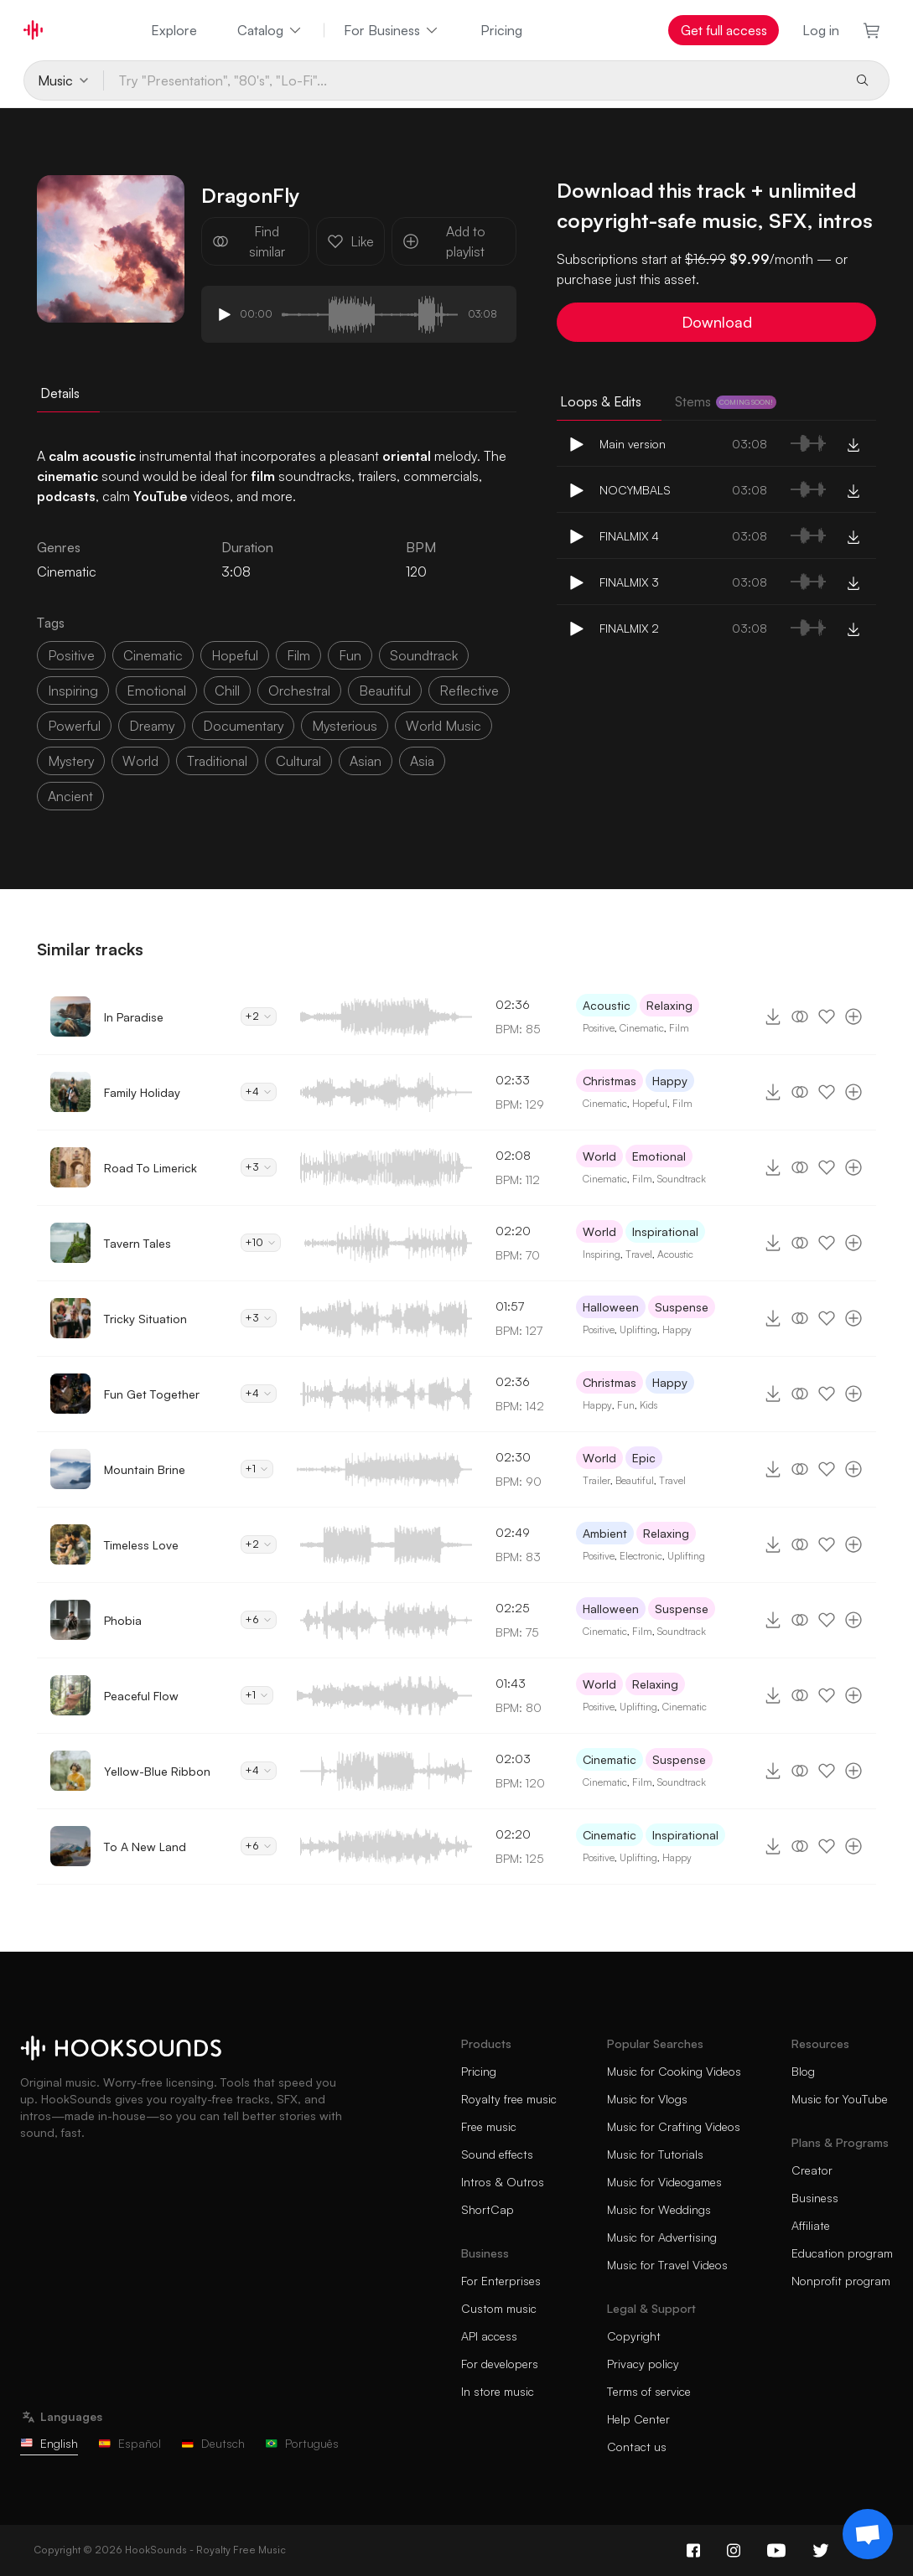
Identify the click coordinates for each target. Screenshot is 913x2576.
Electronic (641, 1555)
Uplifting (638, 1329)
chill (227, 690)
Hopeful (649, 1103)
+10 (261, 1242)
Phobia (123, 1620)
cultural (298, 761)
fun (350, 655)
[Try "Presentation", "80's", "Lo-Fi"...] (472, 80)
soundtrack (424, 655)
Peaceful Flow (141, 1696)
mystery (71, 761)
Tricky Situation (145, 1318)
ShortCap (487, 2209)
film (298, 655)
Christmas (609, 1080)
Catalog (270, 30)
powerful (74, 725)
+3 (258, 1167)
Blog (803, 2071)
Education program (842, 2253)
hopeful (234, 655)
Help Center (638, 2419)
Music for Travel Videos (667, 2265)
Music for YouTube (839, 2099)
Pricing (501, 30)
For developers (499, 2363)
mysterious (344, 725)
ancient (70, 796)
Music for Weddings (659, 2209)
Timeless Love (141, 1545)
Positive (599, 1028)
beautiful (385, 690)
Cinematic (642, 1028)
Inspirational (665, 1231)
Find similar (248, 241)
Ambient (605, 1533)
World (599, 1156)
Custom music (499, 2308)
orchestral (299, 690)
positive (71, 655)
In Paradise (133, 1017)
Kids (648, 1405)
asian (365, 761)
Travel (638, 1254)
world (140, 761)
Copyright (634, 2336)
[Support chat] (868, 2534)
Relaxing (669, 1005)
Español (129, 2443)
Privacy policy (643, 2363)
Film (679, 1028)
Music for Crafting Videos (673, 2126)
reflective (469, 690)
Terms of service (649, 2391)
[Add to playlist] (853, 1016)
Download (717, 322)
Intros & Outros (502, 2182)
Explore (174, 30)
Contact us (637, 2446)
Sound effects (497, 2154)
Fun (626, 1405)
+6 (258, 1619)
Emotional (659, 1156)
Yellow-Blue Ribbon (157, 1771)
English (49, 2443)
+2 (258, 1016)
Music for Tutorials (655, 2154)
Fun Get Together (152, 1394)
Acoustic (606, 1005)
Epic (644, 1458)
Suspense (681, 1307)
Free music (488, 2126)
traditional (217, 761)
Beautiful (634, 1480)
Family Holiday (142, 1092)
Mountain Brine (144, 1469)
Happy (669, 1080)
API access (489, 2336)
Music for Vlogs (647, 2099)
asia (422, 761)
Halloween (611, 1307)
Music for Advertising (662, 2237)
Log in (820, 30)
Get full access (724, 30)
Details (60, 393)
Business (814, 2198)
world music (443, 725)
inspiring (73, 690)
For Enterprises (501, 2280)
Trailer (596, 1480)
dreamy (151, 725)
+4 (258, 1091)
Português (302, 2443)
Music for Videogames (664, 2182)
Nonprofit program (840, 2280)
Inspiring (601, 1254)
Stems (725, 401)
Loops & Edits (600, 401)
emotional (156, 690)
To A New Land (145, 1846)
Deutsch (213, 2443)
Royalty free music (509, 2099)
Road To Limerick (150, 1168)
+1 (257, 1468)
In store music (497, 2391)
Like (350, 241)
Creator (812, 2170)
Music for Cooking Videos (674, 2071)
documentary (243, 725)
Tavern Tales (137, 1243)
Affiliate (810, 2225)
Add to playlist (443, 241)
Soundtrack (681, 1178)
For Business (392, 30)
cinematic (153, 655)
